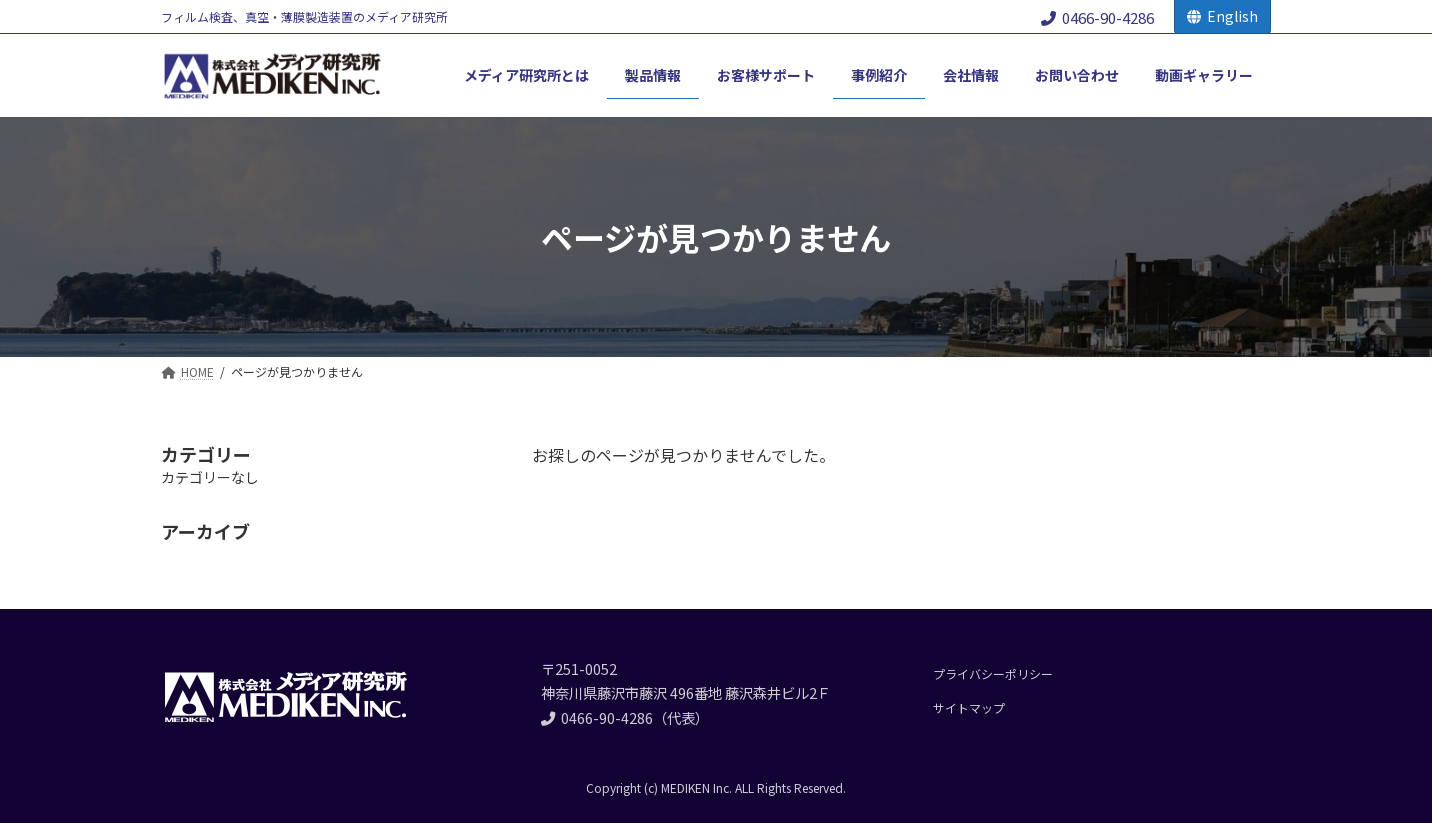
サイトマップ (969, 707)
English (1222, 16)
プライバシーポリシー (993, 673)
